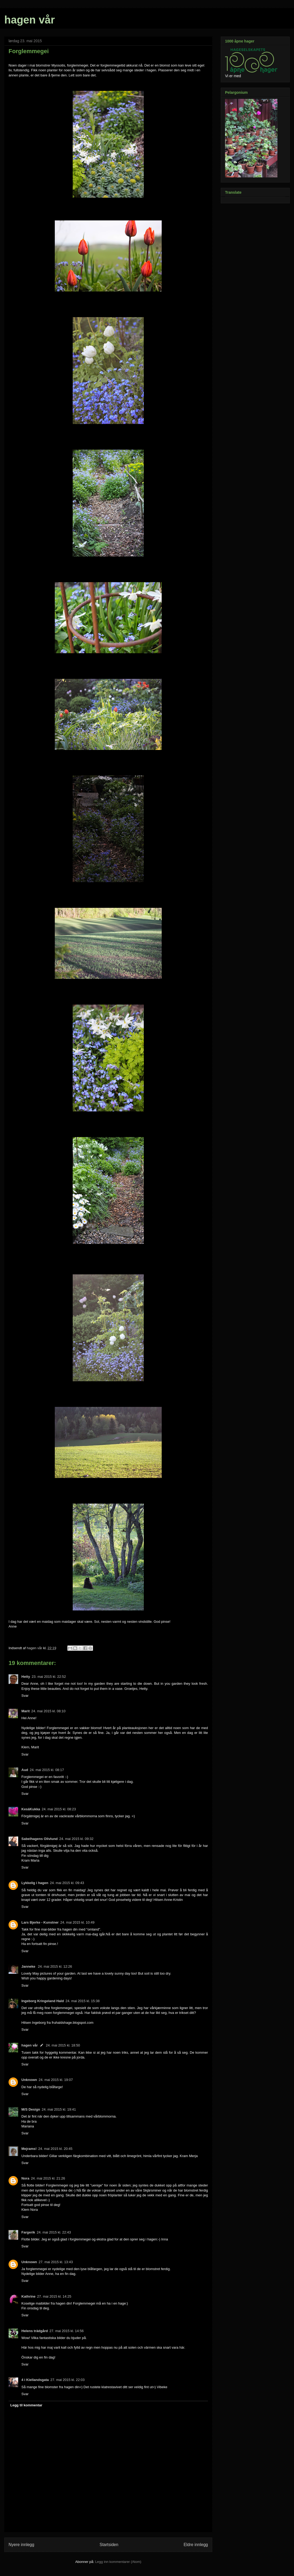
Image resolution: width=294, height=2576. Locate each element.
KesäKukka (30, 1809)
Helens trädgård (34, 2331)
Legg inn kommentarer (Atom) (118, 2562)
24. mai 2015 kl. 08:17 (47, 1770)
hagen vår (29, 20)
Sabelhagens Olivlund (39, 1839)
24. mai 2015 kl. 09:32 (76, 1839)
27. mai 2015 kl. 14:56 (66, 2331)
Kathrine (28, 2296)
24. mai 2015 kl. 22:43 (54, 2232)
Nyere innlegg (21, 2544)
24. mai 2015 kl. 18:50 (63, 2045)
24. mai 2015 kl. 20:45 (55, 2149)
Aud (24, 1770)
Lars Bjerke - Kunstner (40, 1922)
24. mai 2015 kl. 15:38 (82, 2001)
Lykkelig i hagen (34, 1883)
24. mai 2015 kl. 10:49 (77, 1922)
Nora (25, 2178)
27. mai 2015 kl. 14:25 (54, 2296)
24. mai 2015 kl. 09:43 (67, 1883)
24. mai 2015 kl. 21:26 (48, 2178)
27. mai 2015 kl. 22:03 (68, 2380)
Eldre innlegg (196, 2544)
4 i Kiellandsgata (35, 2380)
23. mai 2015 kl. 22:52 (49, 1677)
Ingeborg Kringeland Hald (42, 2001)
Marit (25, 1711)
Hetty (25, 1677)
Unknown (29, 2080)
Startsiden (108, 2544)
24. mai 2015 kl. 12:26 (55, 1966)
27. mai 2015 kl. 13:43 (56, 2262)
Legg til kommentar (26, 2405)
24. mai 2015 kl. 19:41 (59, 2109)
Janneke (28, 1966)
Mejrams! (29, 2149)
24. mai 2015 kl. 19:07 (56, 2080)
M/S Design (30, 2109)
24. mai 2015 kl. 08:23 (59, 1809)
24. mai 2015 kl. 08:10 (48, 1711)
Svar (25, 1696)
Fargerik (28, 2232)
